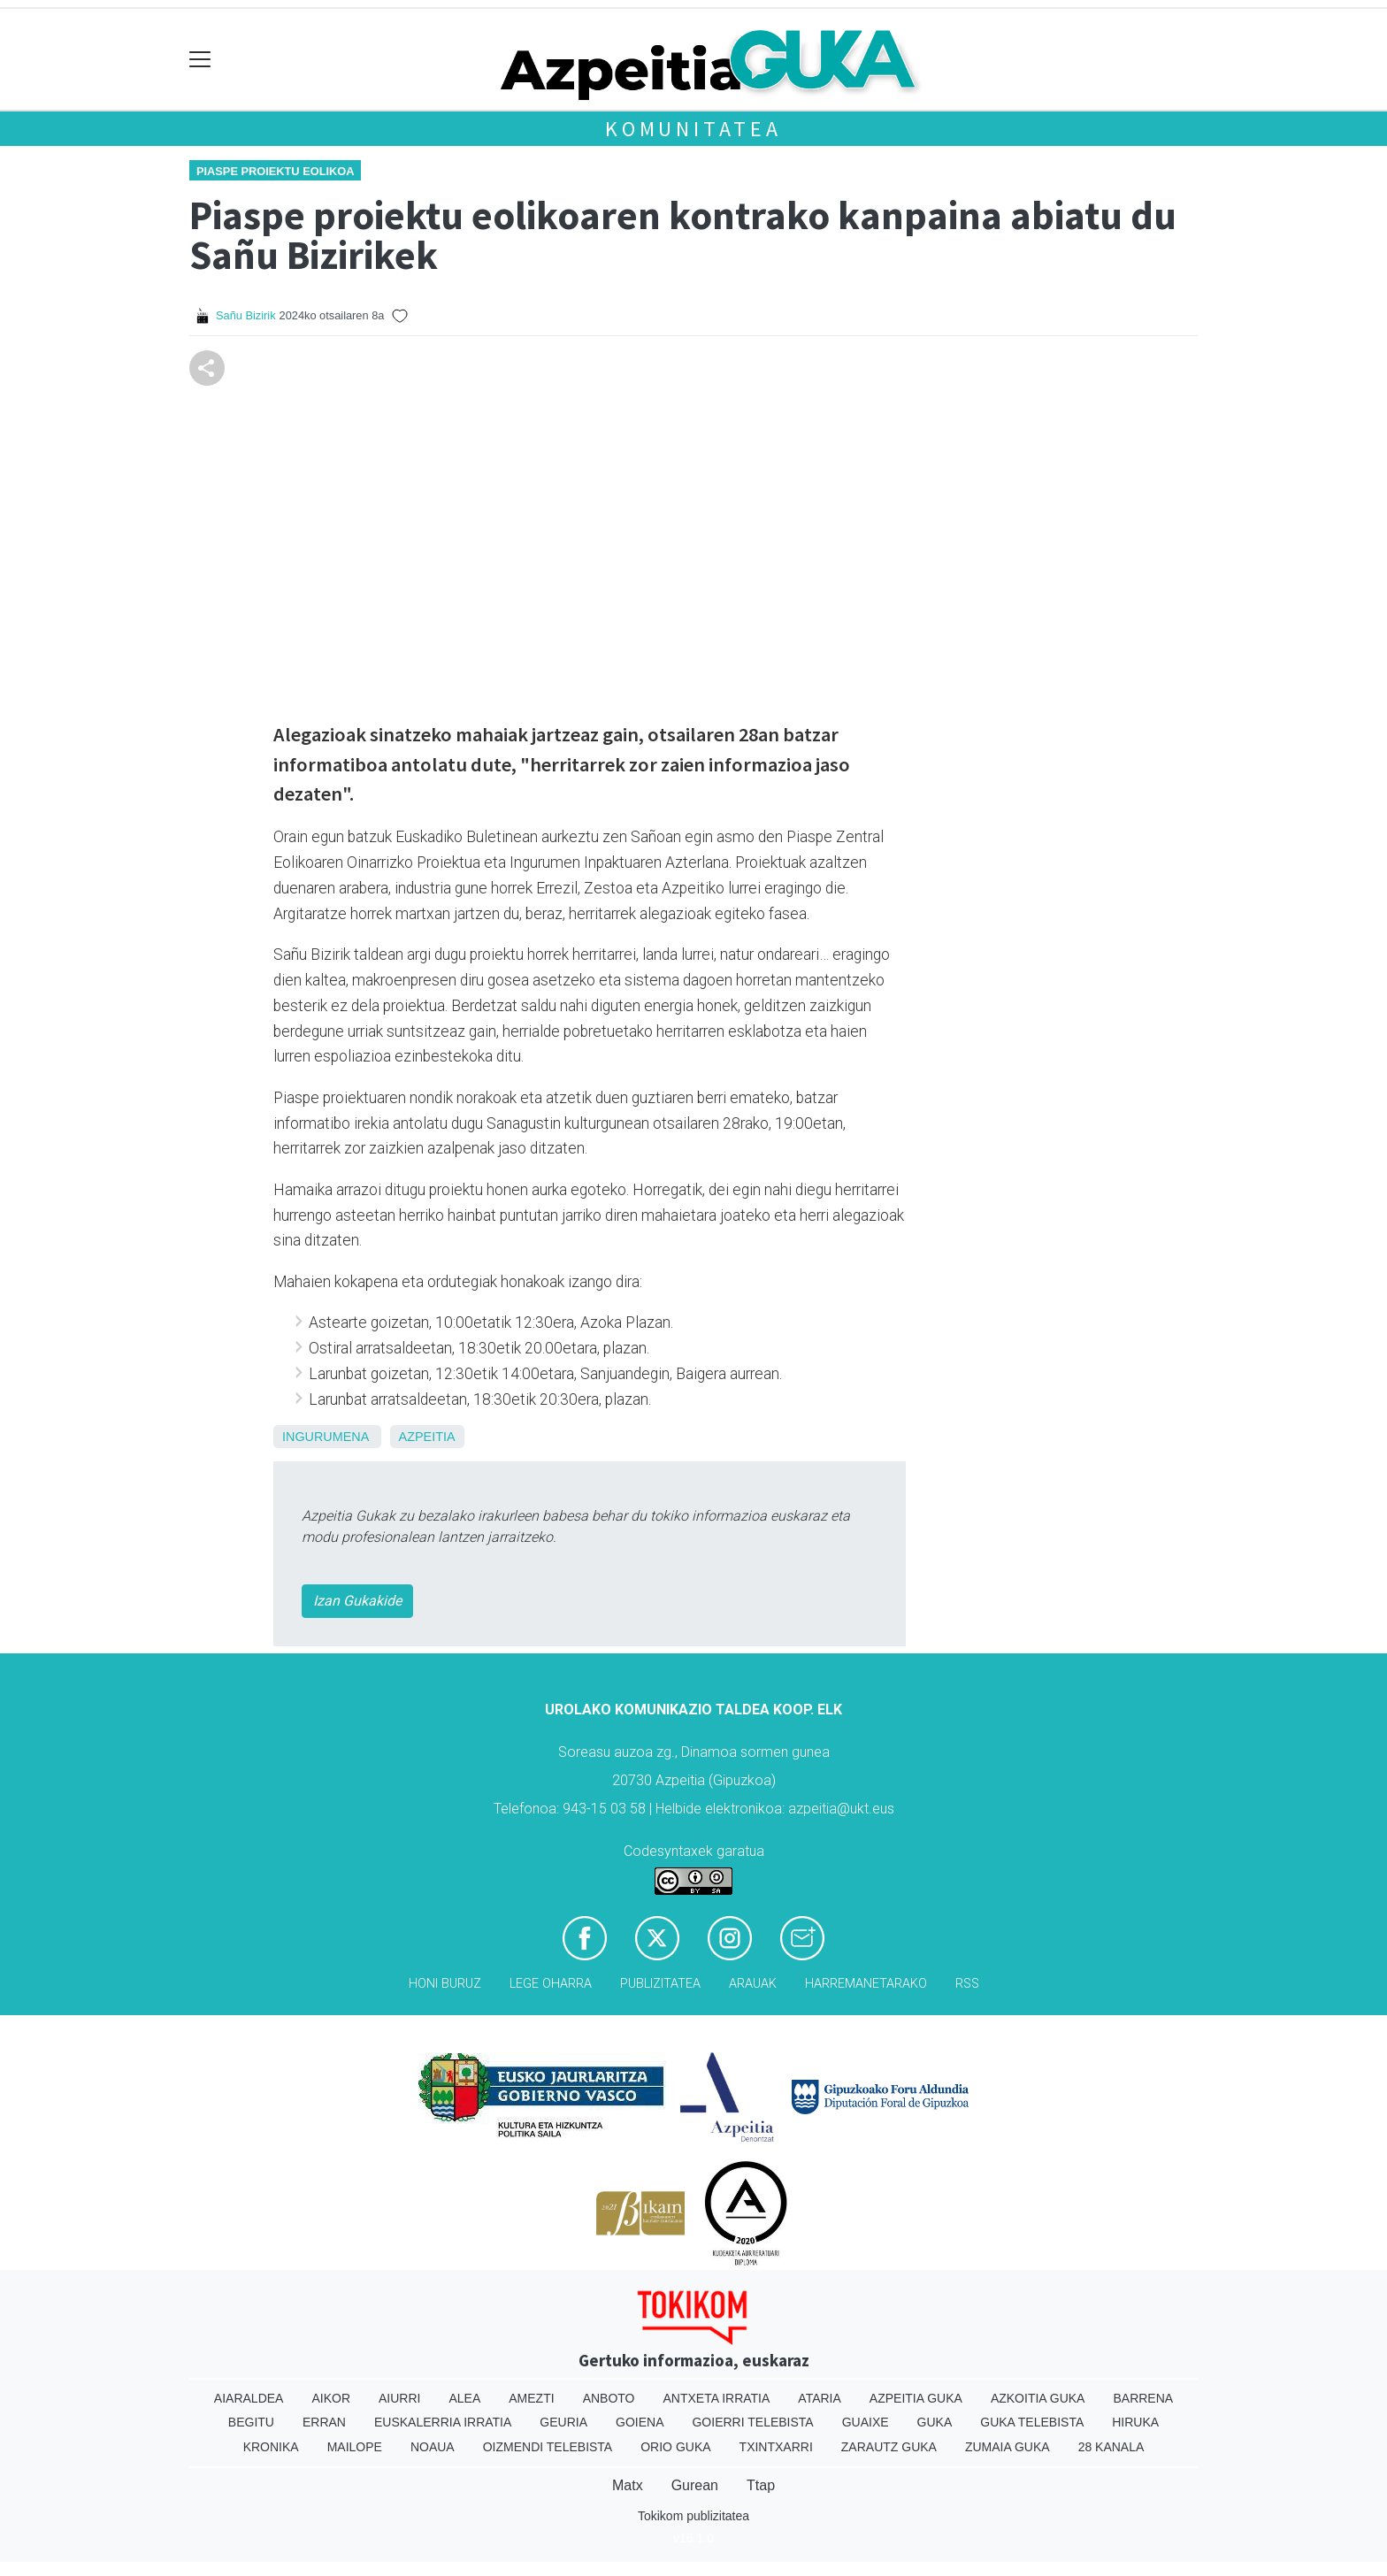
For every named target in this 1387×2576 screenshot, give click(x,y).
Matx (627, 2485)
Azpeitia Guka (916, 2398)
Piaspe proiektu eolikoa (275, 171)
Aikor (330, 2398)
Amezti (531, 2398)
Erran (324, 2422)
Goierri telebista (752, 2422)
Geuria (563, 2422)
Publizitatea (660, 1983)
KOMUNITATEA (693, 128)
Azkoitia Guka (1038, 2398)
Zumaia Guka (1007, 2447)
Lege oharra (551, 1983)
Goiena (639, 2422)
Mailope (354, 2447)
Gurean (694, 2485)
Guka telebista (1032, 2422)
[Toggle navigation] (200, 59)
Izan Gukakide (357, 1600)
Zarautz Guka (889, 2447)
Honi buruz (445, 1983)
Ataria (819, 2398)
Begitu (251, 2422)
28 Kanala (1111, 2447)
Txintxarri (776, 2447)
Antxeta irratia (716, 2398)
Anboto (609, 2398)
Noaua (432, 2447)
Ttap (761, 2485)
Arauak (753, 1983)
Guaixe (865, 2422)
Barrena (1143, 2398)
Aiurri (399, 2398)
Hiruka (1135, 2422)
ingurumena (325, 1437)
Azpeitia (427, 1437)
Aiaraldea (249, 2398)
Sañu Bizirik (246, 315)
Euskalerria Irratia (442, 2422)
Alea (464, 2398)
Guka (935, 2422)
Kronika (271, 2447)
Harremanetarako (866, 1983)
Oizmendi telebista (548, 2447)
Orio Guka (675, 2447)
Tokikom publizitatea (693, 2516)
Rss (967, 1983)
